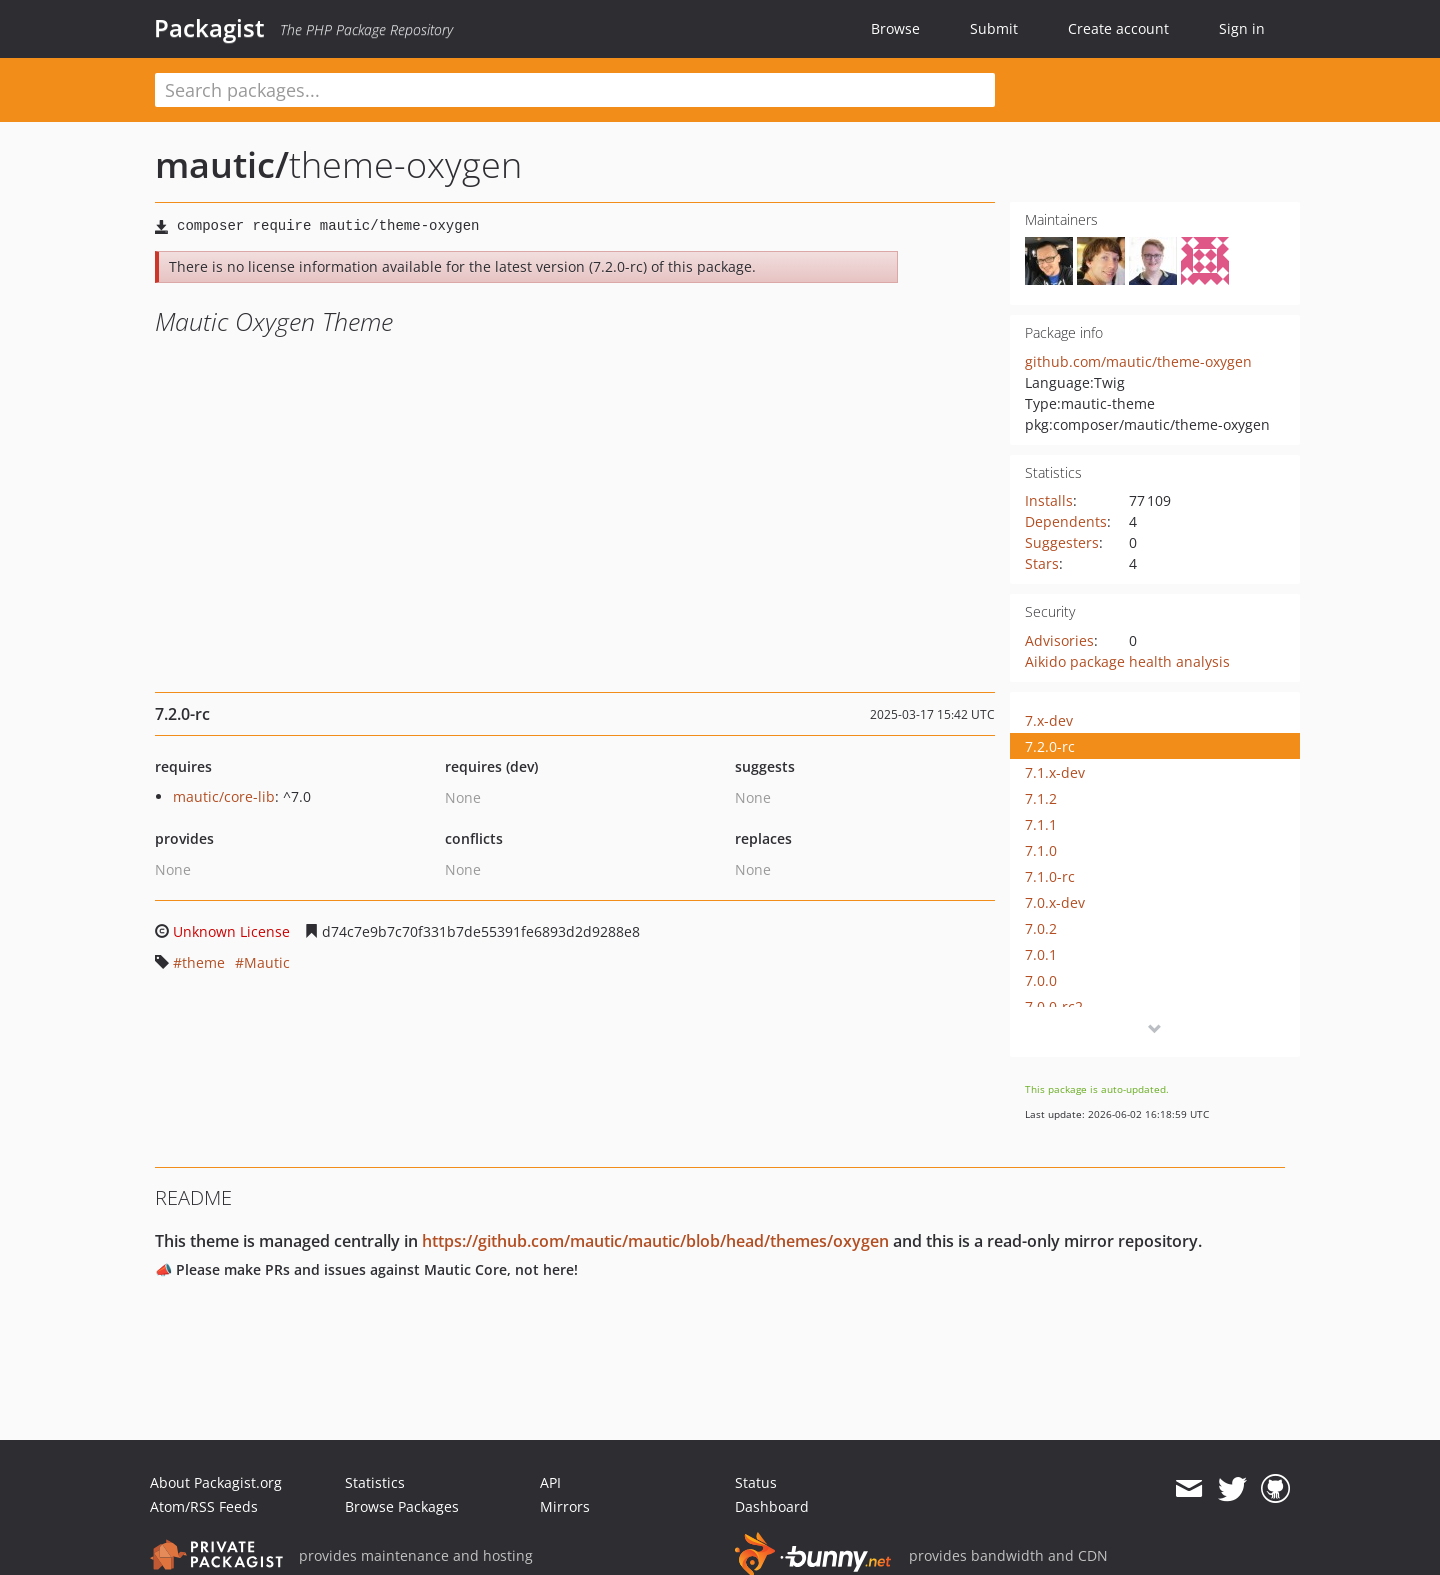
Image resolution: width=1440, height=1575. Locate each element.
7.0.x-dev (1055, 902)
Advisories (1059, 640)
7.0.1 (1041, 954)
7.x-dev (1049, 720)
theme (203, 962)
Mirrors (565, 1506)
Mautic (267, 962)
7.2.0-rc (1050, 746)
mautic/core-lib (224, 796)
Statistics (375, 1482)
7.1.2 (1041, 798)
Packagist (209, 28)
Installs (1049, 500)
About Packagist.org (216, 1482)
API (550, 1482)
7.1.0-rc (1050, 876)
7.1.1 (1041, 824)
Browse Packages (402, 1506)
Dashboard (772, 1506)
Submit (994, 28)
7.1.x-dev (1055, 772)
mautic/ (222, 164)
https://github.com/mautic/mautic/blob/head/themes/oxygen (655, 1241)
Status (756, 1482)
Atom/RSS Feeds (204, 1506)
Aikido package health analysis (1127, 661)
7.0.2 (1041, 928)
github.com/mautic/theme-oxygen (1138, 361)
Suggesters (1062, 542)
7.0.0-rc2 (1054, 1006)
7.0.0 (1041, 980)
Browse (895, 28)
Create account (1118, 28)
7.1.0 (1041, 850)
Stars (1042, 563)
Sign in (1242, 28)
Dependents (1066, 521)
